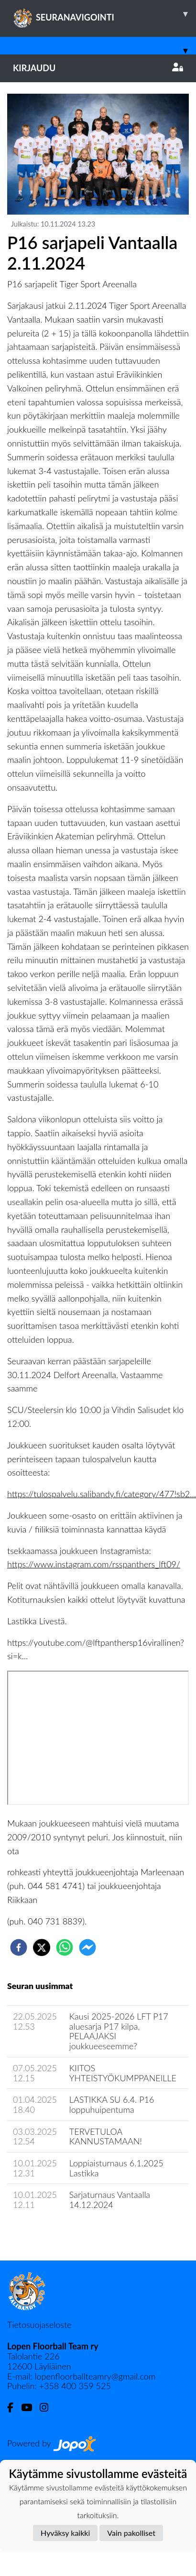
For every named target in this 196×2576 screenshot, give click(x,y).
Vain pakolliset (131, 2532)
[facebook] (18, 1947)
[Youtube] (30, 2407)
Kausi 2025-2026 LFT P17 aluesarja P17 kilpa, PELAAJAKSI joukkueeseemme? (118, 2031)
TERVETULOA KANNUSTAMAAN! (105, 2136)
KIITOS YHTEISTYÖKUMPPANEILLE (122, 2073)
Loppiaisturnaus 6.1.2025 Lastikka (116, 2168)
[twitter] (41, 1947)
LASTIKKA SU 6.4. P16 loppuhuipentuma (111, 2104)
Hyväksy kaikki (65, 2532)
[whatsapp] (64, 1947)
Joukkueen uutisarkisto (56, 2232)
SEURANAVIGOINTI (104, 14)
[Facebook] (14, 2407)
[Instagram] (48, 2407)
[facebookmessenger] (87, 1947)
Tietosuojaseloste (39, 2324)
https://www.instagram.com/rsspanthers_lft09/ (93, 1564)
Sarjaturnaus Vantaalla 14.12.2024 (109, 2199)
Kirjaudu (98, 68)
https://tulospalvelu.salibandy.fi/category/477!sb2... (101, 1494)
